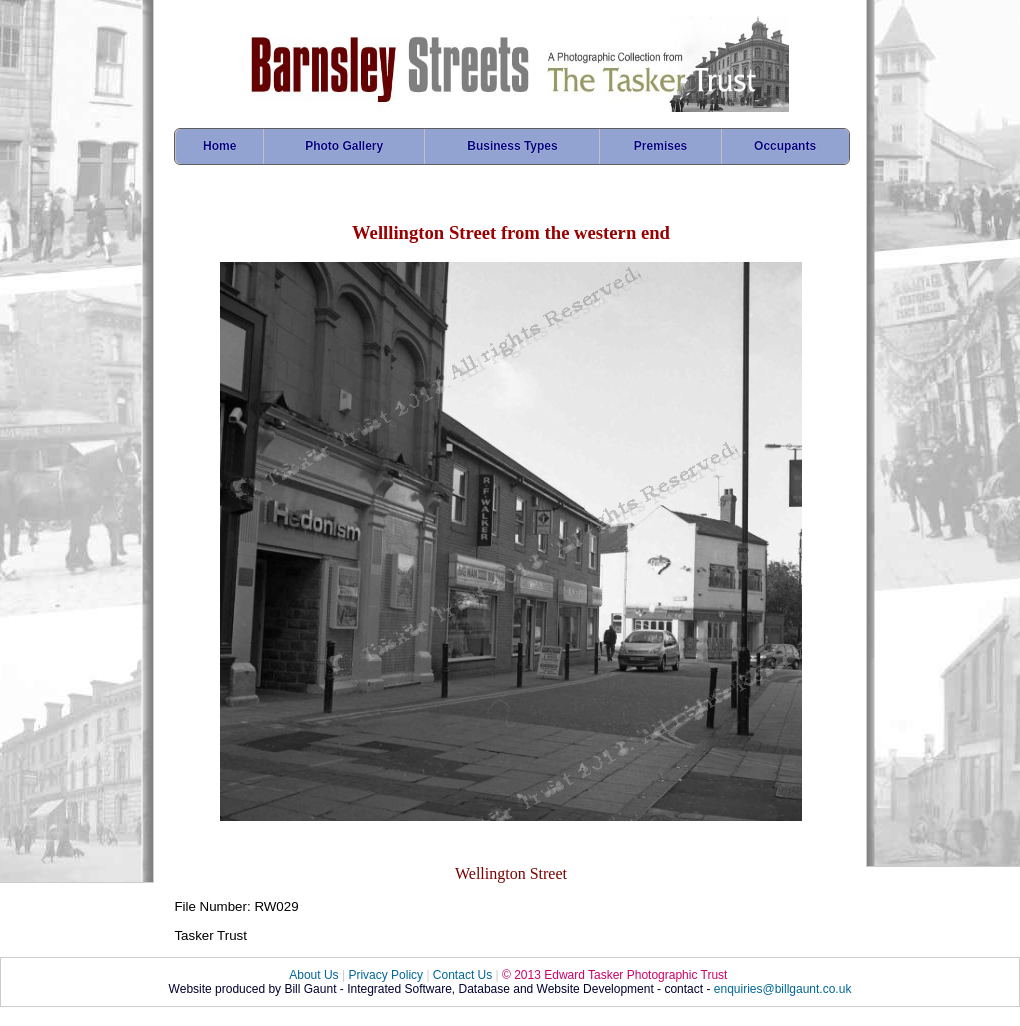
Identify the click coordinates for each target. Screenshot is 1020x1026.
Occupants (785, 146)
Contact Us (462, 975)
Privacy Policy (385, 975)
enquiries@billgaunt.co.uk (783, 989)
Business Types (512, 146)
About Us (313, 975)
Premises (660, 146)
